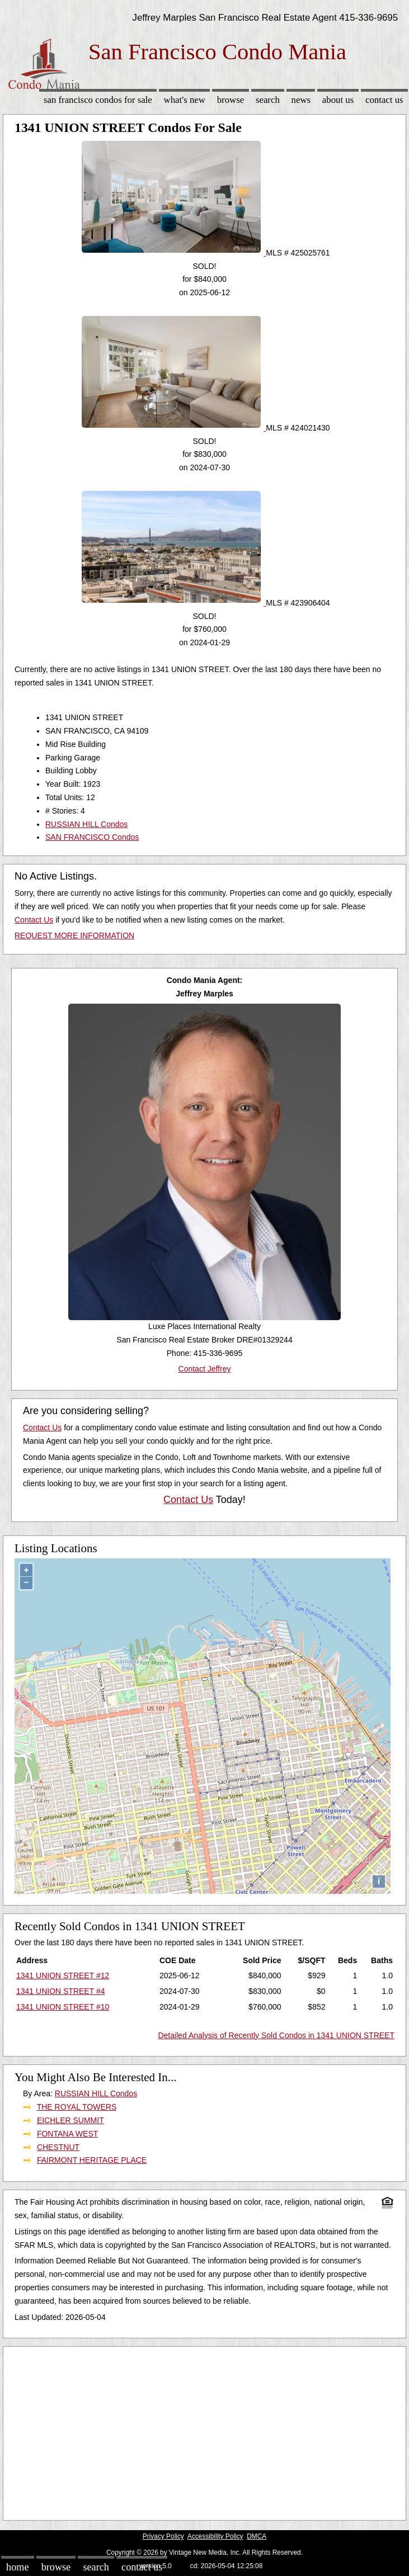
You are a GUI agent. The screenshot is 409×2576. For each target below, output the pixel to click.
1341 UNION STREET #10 (62, 2006)
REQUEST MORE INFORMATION (74, 935)
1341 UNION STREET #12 (62, 1975)
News (301, 99)
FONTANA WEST (67, 2133)
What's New (184, 99)
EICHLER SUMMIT (70, 2120)
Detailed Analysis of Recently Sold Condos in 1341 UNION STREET (276, 2035)
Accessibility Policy (215, 2536)
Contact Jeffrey (204, 1368)
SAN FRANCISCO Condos (92, 837)
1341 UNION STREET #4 (60, 1991)
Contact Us (384, 99)
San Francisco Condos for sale (98, 99)
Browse (230, 99)
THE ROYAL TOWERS (77, 2106)
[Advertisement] (204, 2430)
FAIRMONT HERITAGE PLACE (92, 2160)
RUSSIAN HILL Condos (86, 824)
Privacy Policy (163, 2536)
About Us (338, 99)
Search (268, 99)
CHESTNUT (58, 2147)
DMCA (256, 2536)
